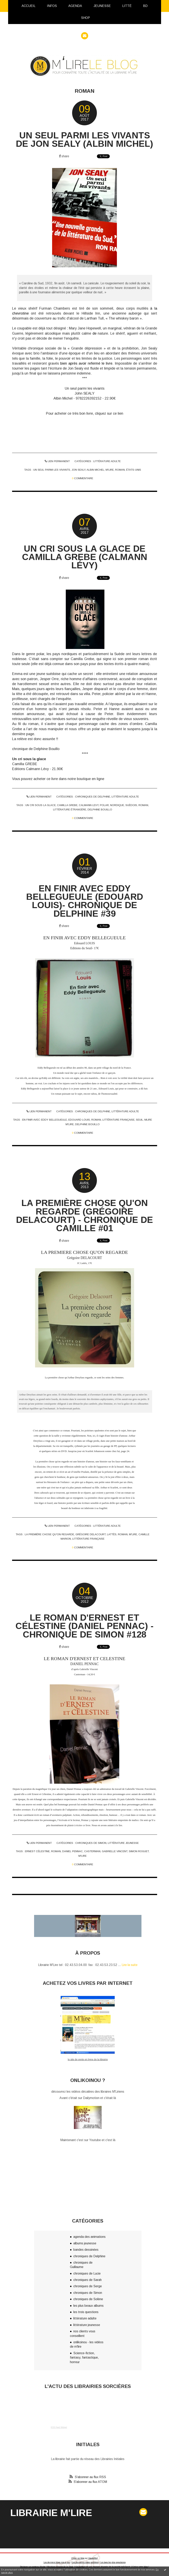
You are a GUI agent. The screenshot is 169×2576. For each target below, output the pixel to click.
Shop (85, 17)
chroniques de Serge (87, 2286)
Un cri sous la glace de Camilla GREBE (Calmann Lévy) (84, 557)
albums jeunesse (84, 2243)
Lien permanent (57, 461)
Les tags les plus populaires (113, 2562)
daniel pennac (72, 1851)
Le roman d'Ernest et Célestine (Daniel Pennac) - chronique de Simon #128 (84, 1625)
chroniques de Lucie (87, 2273)
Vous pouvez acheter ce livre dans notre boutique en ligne (58, 779)
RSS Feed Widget (59, 2427)
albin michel (95, 469)
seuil (139, 1119)
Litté (127, 6)
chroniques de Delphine (92, 796)
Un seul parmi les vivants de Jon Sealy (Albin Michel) (84, 139)
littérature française (118, 1119)
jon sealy (78, 469)
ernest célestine (37, 1851)
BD (145, 6)
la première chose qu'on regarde (49, 1534)
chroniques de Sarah (87, 2280)
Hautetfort (93, 2558)
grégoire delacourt (90, 1534)
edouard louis (79, 1119)
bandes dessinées (85, 2249)
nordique (117, 805)
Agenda (75, 6)
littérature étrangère (69, 809)
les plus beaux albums (88, 2305)
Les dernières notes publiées (85, 2562)
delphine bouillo (100, 809)
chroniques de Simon (90, 1842)
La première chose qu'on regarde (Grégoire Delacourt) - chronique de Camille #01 (84, 1215)
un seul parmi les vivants (51, 469)
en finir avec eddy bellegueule (44, 1119)
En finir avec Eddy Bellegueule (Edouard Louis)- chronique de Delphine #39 (84, 901)
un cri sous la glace (40, 805)
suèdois (131, 805)
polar (104, 805)
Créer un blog (78, 2558)
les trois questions (85, 2312)
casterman (92, 1851)
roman (120, 469)
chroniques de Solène (88, 2299)
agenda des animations (89, 2236)
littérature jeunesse (123, 1842)
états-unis (133, 469)
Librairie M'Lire (51, 2512)
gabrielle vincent (114, 1851)
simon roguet (139, 1851)
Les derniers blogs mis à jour (57, 2562)
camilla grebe (67, 805)
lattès (111, 1534)
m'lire (110, 469)
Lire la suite (129, 1965)
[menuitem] (28, 6)
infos (52, 6)
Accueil (28, 6)
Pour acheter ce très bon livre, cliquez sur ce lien (84, 413)
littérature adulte (107, 461)
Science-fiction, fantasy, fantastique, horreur (84, 2357)
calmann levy (88, 805)
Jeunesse (102, 6)
